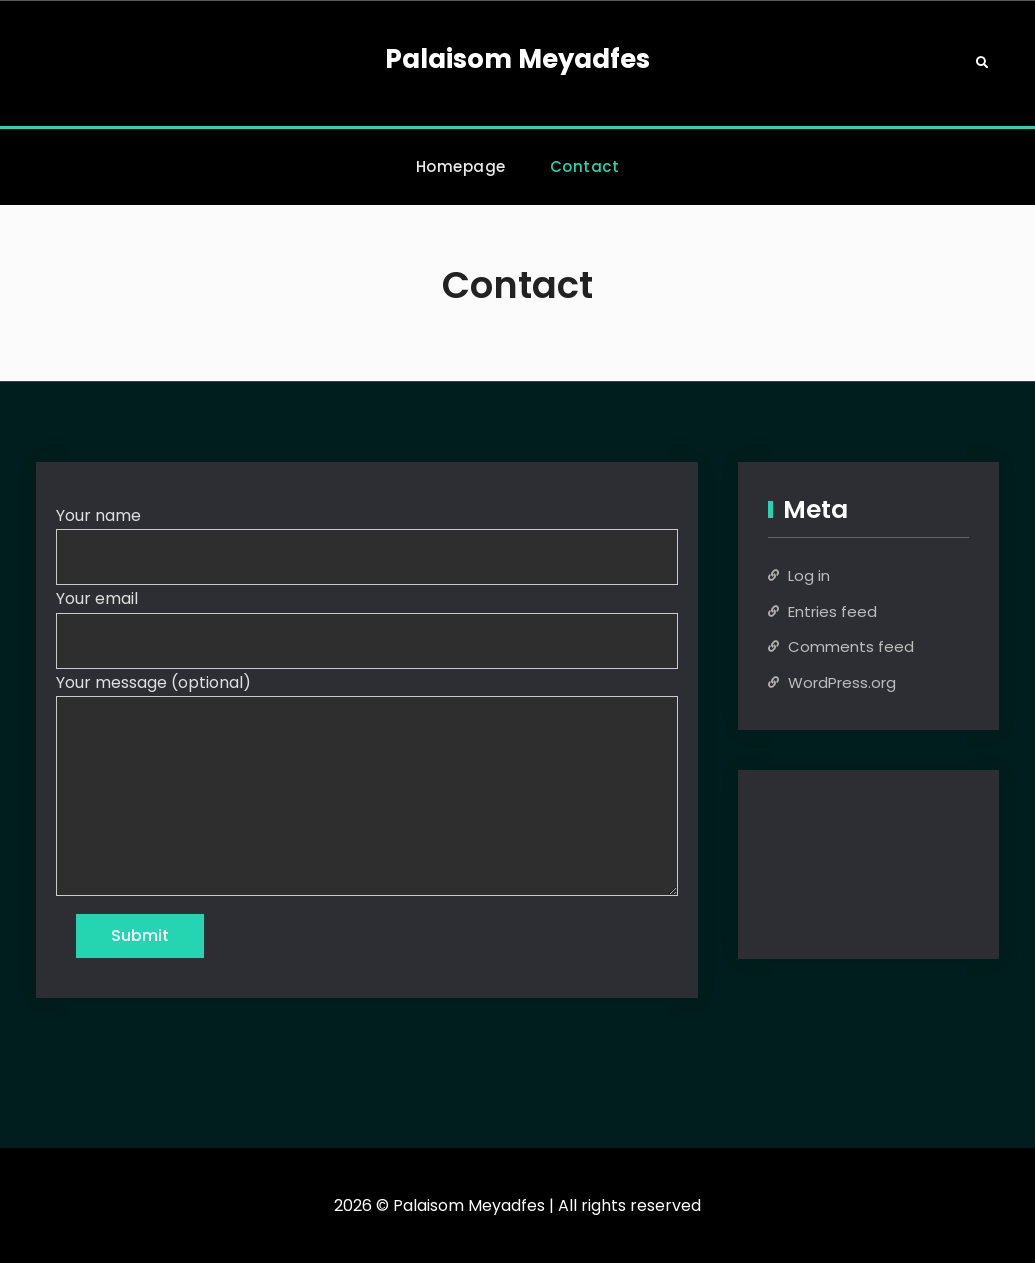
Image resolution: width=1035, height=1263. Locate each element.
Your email (97, 598)
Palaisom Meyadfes (517, 59)
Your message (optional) (153, 682)
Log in (809, 575)
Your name (98, 515)
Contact (585, 166)
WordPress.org (842, 682)
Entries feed (832, 611)
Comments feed (851, 646)
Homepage (461, 166)
